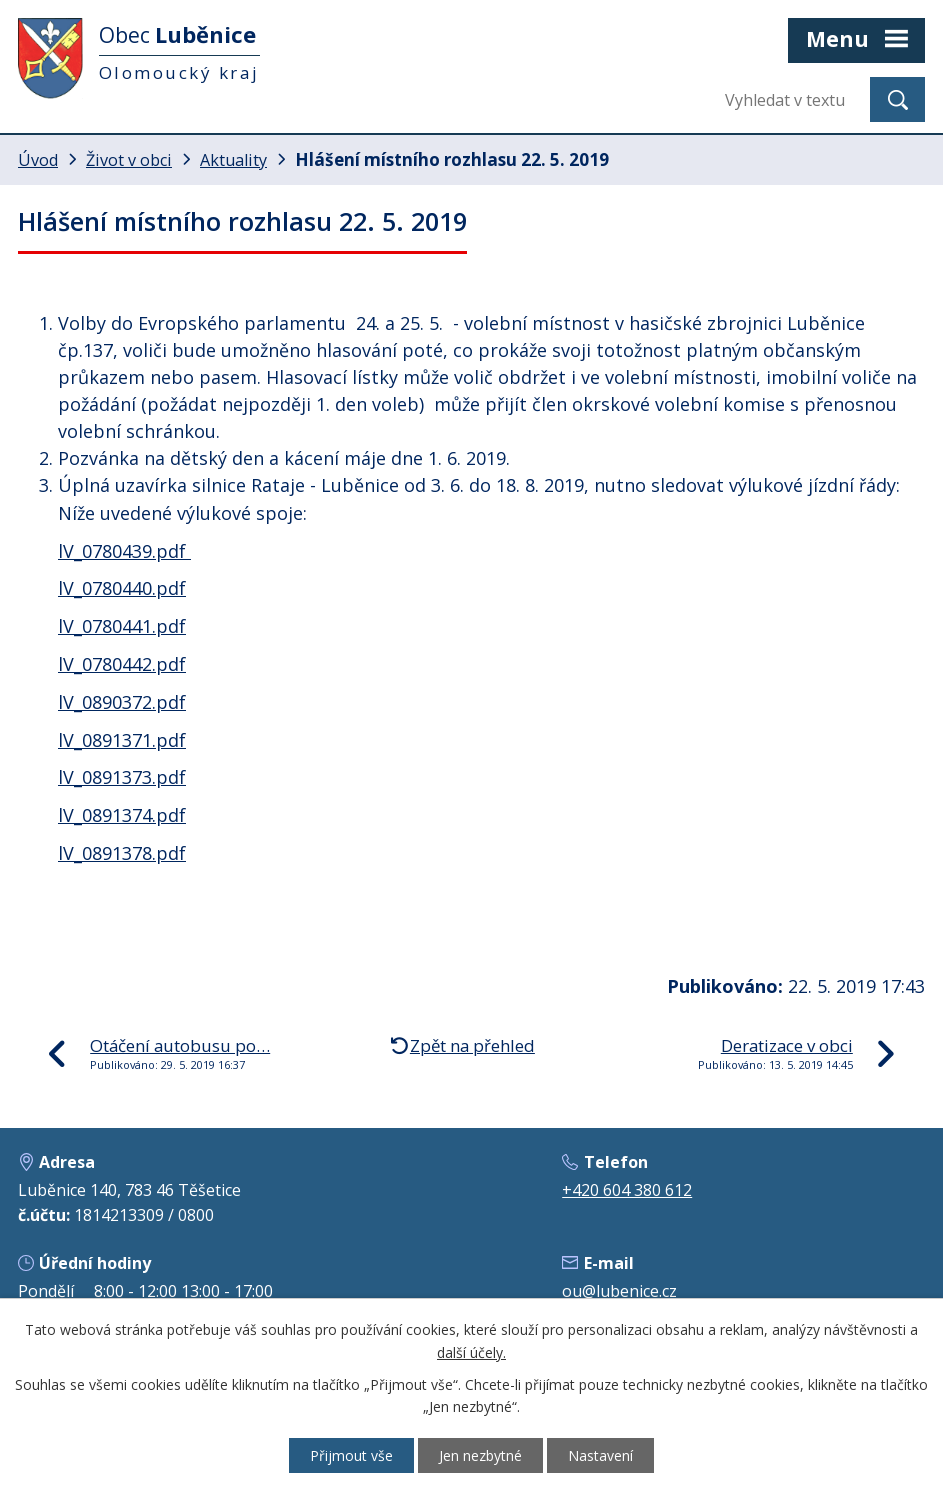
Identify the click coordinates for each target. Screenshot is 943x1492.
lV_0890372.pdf (122, 702)
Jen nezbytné (480, 1455)
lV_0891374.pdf (122, 815)
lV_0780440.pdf (122, 588)
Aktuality (233, 160)
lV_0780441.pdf (122, 626)
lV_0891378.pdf (122, 853)
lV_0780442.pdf (122, 664)
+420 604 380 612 (627, 1190)
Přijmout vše (351, 1455)
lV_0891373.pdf (122, 777)
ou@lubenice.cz (619, 1291)
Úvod (38, 160)
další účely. (471, 1352)
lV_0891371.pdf (122, 740)
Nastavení (600, 1455)
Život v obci (129, 160)
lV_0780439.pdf (124, 551)
